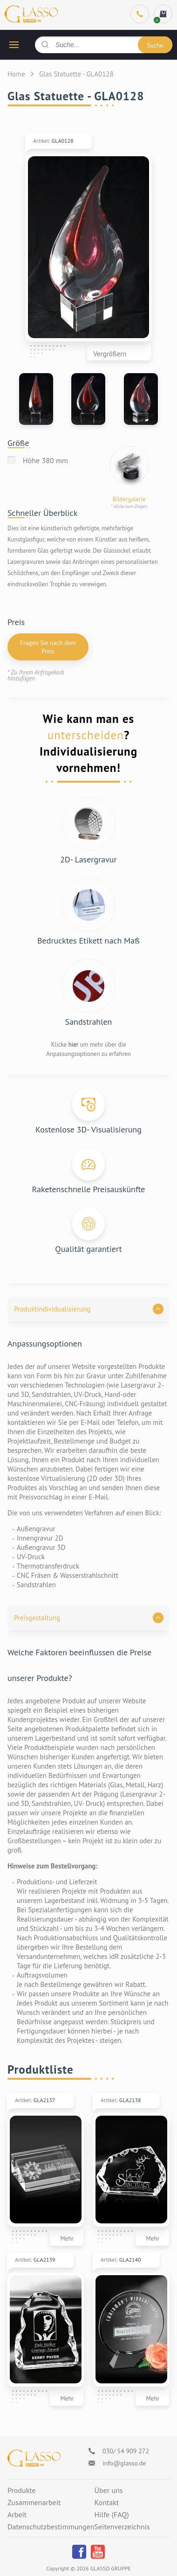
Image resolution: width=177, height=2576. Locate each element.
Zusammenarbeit (34, 2503)
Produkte (21, 2490)
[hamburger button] (14, 44)
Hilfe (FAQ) (111, 2515)
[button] (88, 1309)
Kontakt (106, 2503)
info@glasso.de (124, 2463)
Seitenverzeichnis (122, 2527)
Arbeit (17, 2515)
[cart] (163, 14)
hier (73, 1044)
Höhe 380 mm (45, 460)
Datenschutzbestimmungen (50, 2527)
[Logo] (34, 2458)
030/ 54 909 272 (125, 2451)
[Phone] (139, 14)
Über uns (108, 2490)
